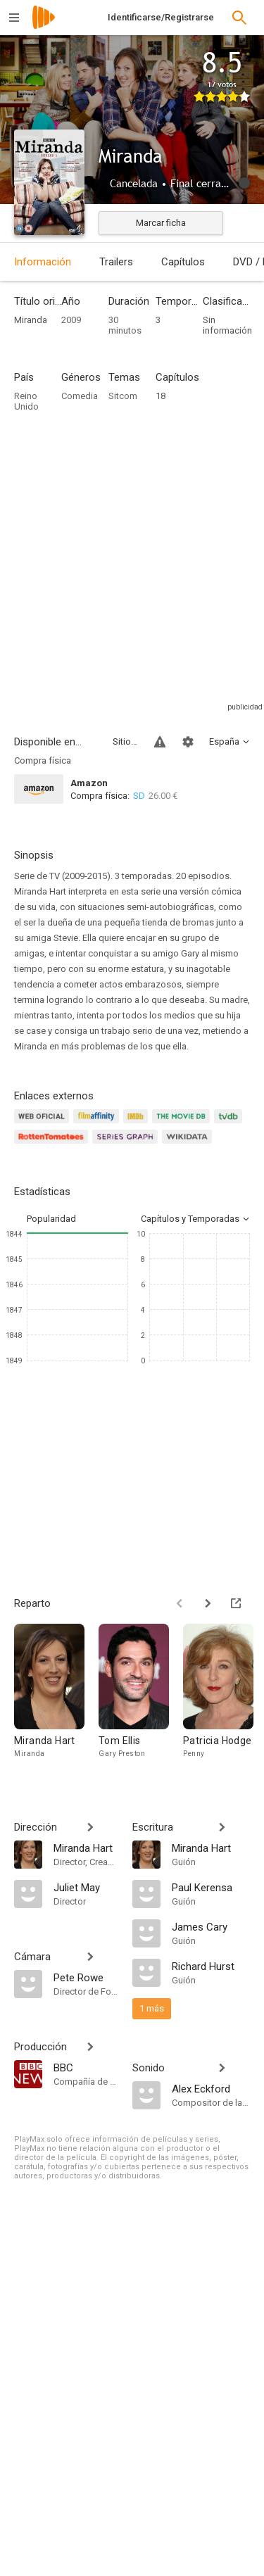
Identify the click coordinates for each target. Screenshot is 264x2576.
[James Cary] (211, 1926)
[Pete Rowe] (86, 1977)
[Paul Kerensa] (211, 1887)
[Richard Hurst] (211, 1966)
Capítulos (183, 261)
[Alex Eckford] (211, 2088)
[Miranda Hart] (56, 1698)
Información (42, 261)
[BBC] (86, 2067)
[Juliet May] (86, 1887)
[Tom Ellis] (141, 1698)
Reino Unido (26, 401)
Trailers (116, 261)
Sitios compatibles (125, 741)
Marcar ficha (161, 222)
